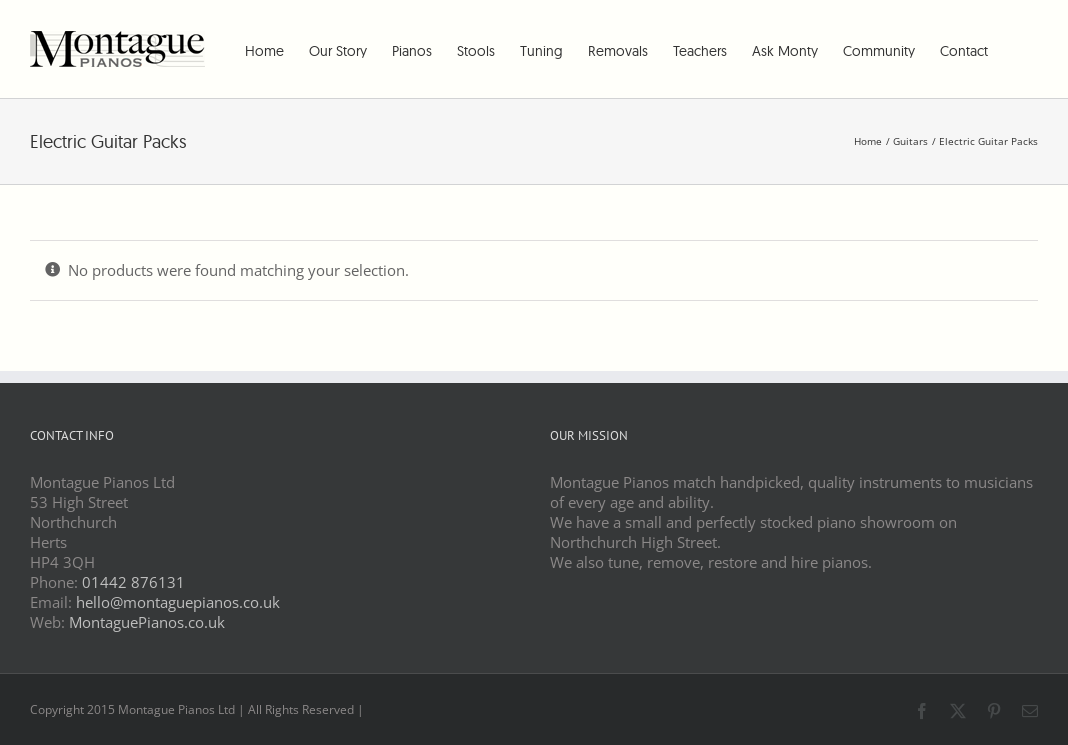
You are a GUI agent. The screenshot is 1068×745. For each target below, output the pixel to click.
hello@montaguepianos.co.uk (178, 602)
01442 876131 (133, 582)
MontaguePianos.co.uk (147, 622)
